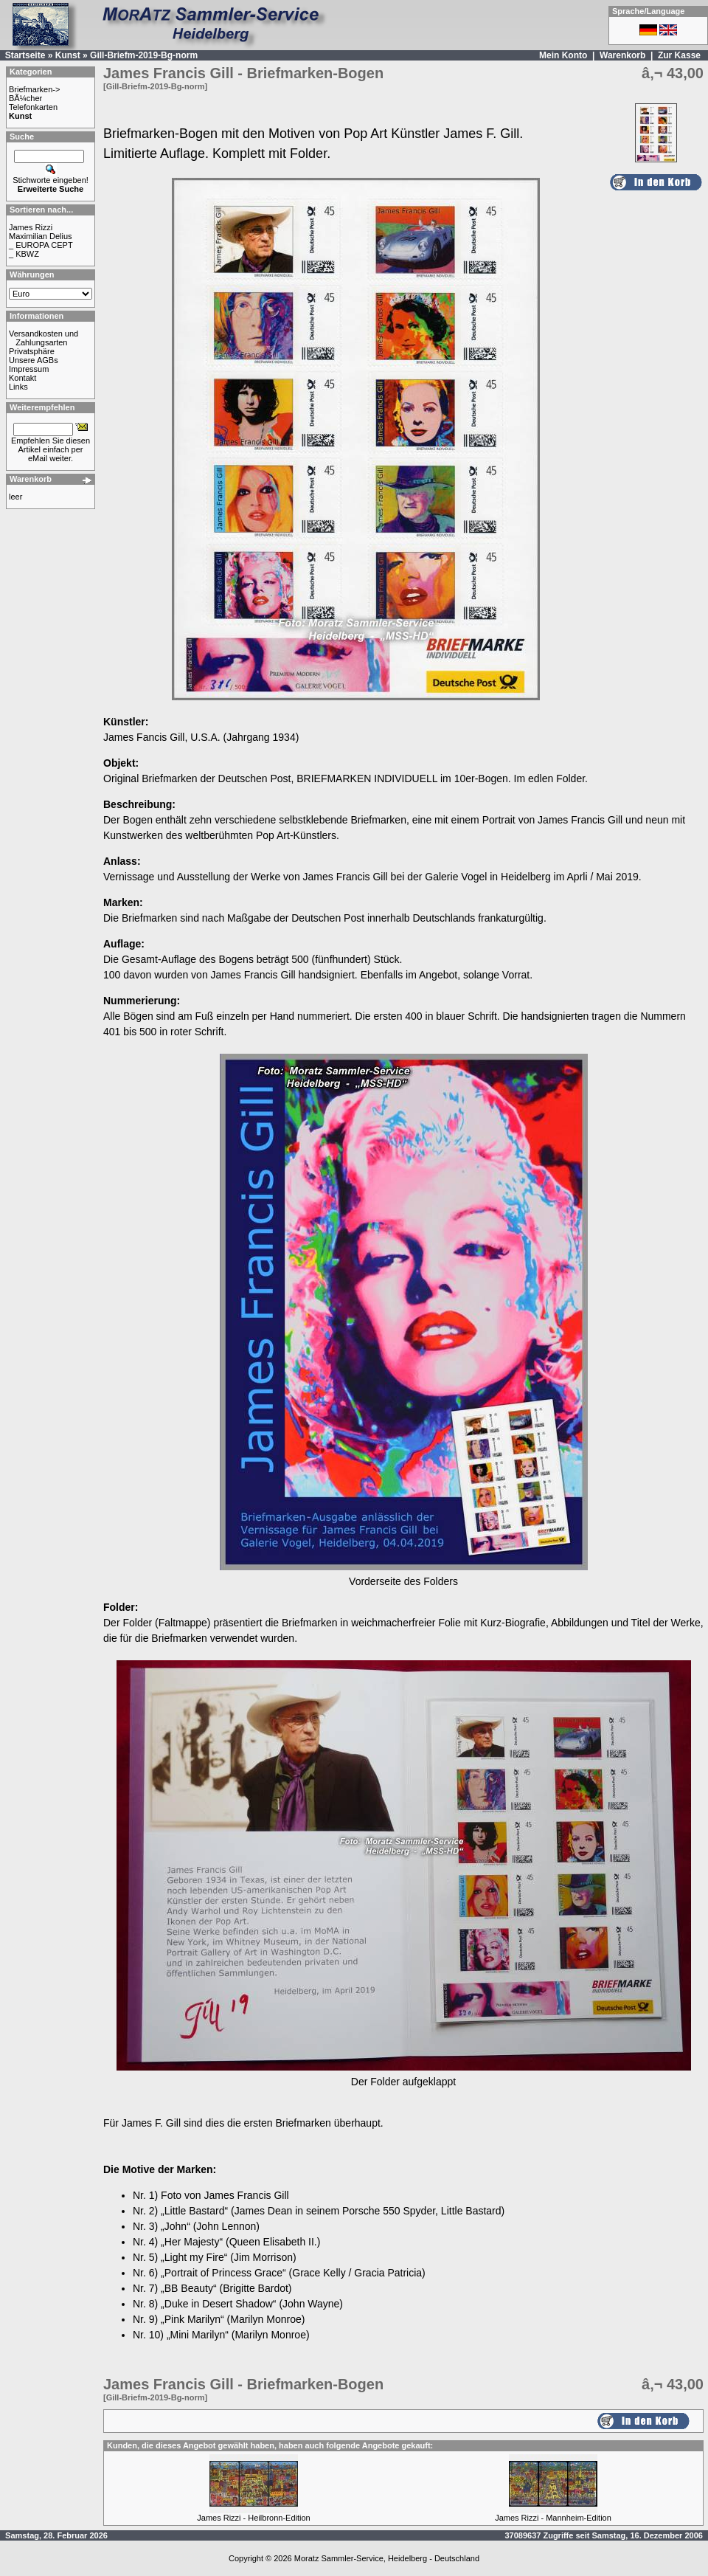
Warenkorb (622, 55)
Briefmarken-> (34, 89)
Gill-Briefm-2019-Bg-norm (144, 55)
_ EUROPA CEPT (41, 245)
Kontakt (22, 377)
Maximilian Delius (40, 236)
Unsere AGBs (33, 360)
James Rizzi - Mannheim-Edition (553, 2517)
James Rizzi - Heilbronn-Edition (253, 2517)
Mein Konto (563, 55)
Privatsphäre (32, 351)
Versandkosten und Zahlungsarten (43, 338)
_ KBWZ (24, 253)
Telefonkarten (33, 107)
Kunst (67, 55)
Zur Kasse (679, 55)
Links (18, 386)
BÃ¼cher (25, 98)
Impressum (29, 369)
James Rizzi (30, 227)
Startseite (25, 55)
